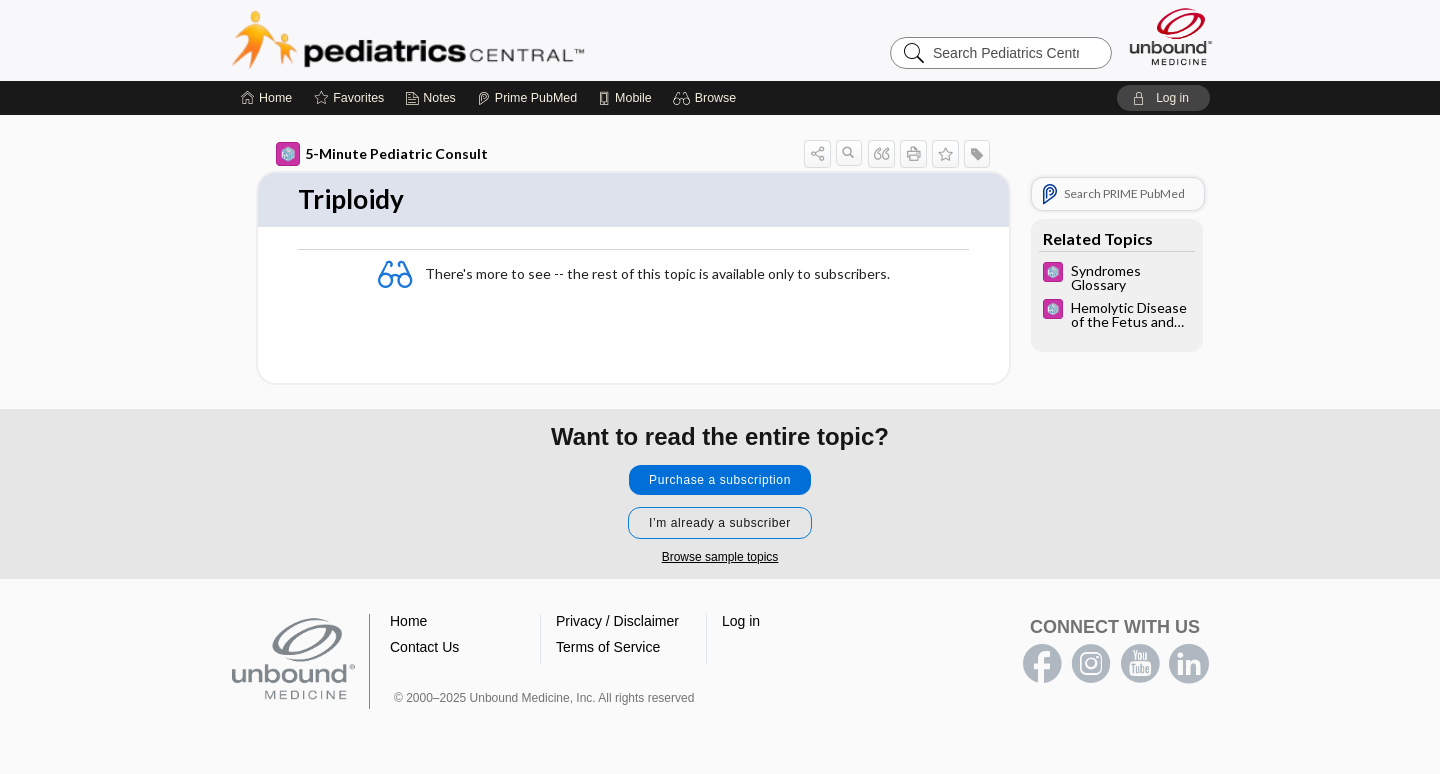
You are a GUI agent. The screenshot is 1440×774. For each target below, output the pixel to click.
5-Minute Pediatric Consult (382, 154)
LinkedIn (1189, 664)
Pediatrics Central (480, 40)
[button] (707, 98)
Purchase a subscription (720, 480)
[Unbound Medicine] (1171, 36)
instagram (1091, 664)
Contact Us (424, 647)
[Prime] (527, 98)
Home (408, 621)
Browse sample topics (720, 557)
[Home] (266, 98)
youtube (1140, 664)
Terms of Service (608, 647)
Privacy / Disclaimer (617, 621)
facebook (1042, 664)
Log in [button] (741, 621)
